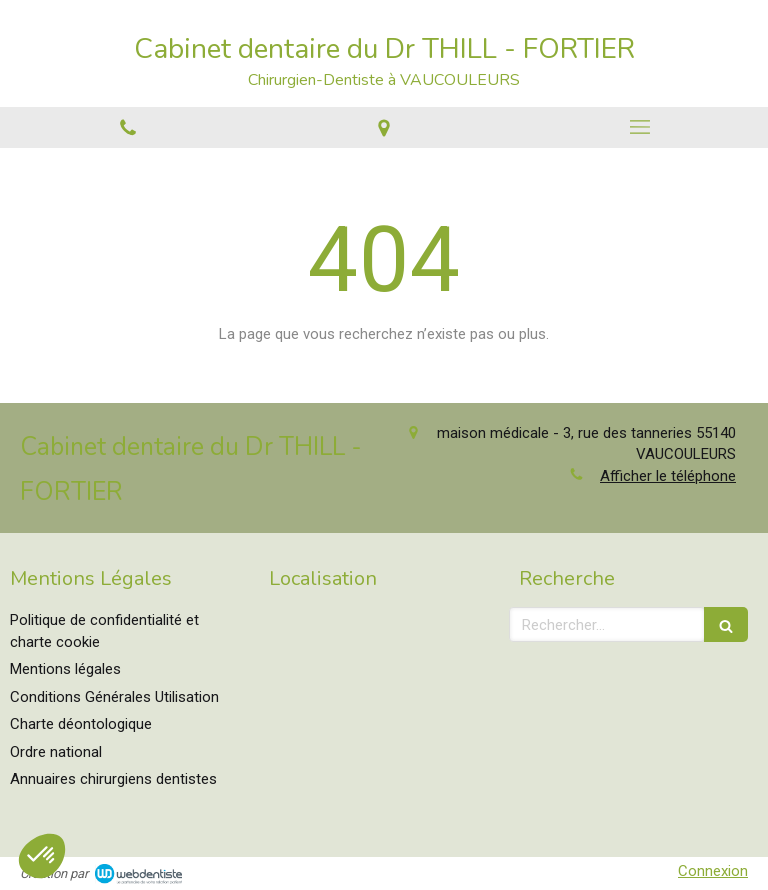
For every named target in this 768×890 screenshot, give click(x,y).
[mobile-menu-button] (640, 127)
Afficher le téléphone (668, 476)
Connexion (713, 871)
